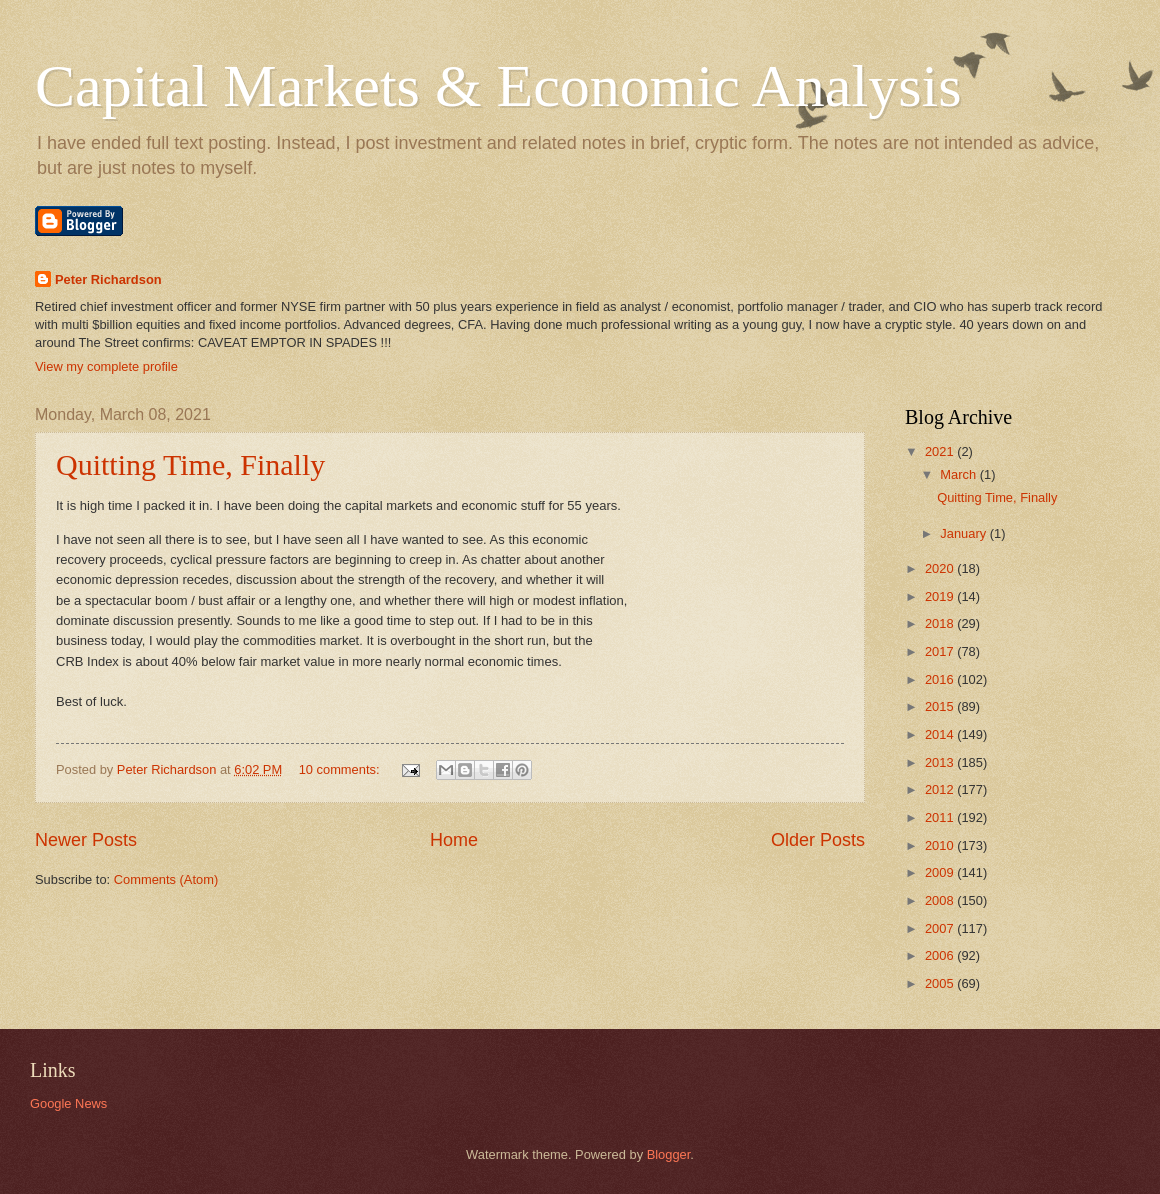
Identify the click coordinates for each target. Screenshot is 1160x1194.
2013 (941, 762)
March (959, 474)
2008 (941, 900)
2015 (941, 706)
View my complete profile (106, 366)
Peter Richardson (108, 279)
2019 (941, 596)
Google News (68, 1103)
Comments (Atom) (166, 879)
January (964, 533)
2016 (941, 679)
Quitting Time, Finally (190, 464)
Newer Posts (86, 840)
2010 (941, 845)
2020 (941, 568)
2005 (941, 983)
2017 (941, 651)
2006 (941, 955)
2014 (941, 734)
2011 (941, 817)
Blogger (669, 1154)
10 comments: (341, 769)
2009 (941, 872)
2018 (941, 623)
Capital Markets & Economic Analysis (498, 86)
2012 (941, 789)
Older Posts (818, 840)
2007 (941, 928)
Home (454, 840)
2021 (941, 451)
